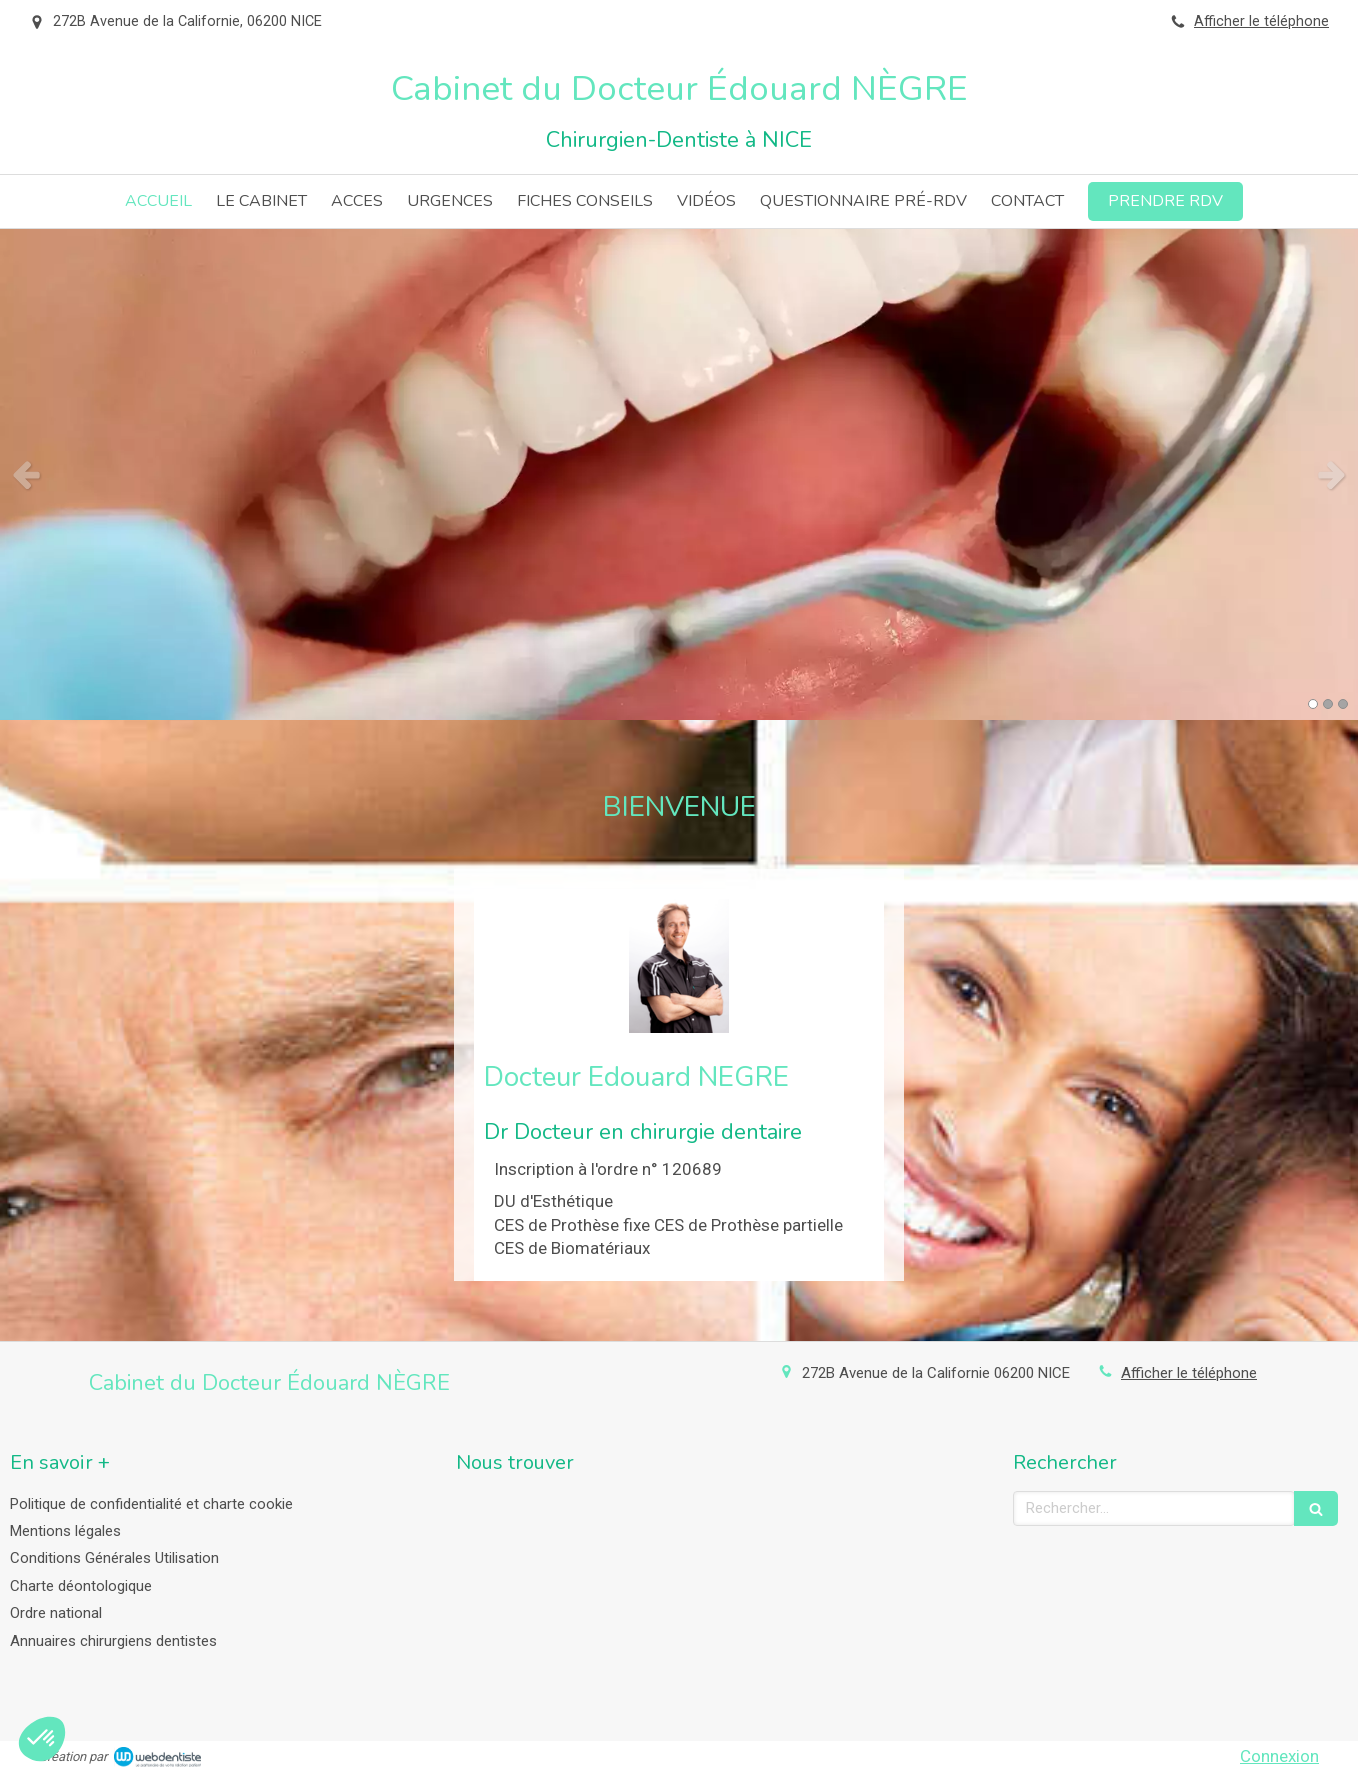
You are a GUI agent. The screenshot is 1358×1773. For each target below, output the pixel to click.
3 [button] (1343, 704)
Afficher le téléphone (1261, 21)
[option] (679, 474)
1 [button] (1313, 704)
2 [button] (1328, 704)
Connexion (1279, 1756)
